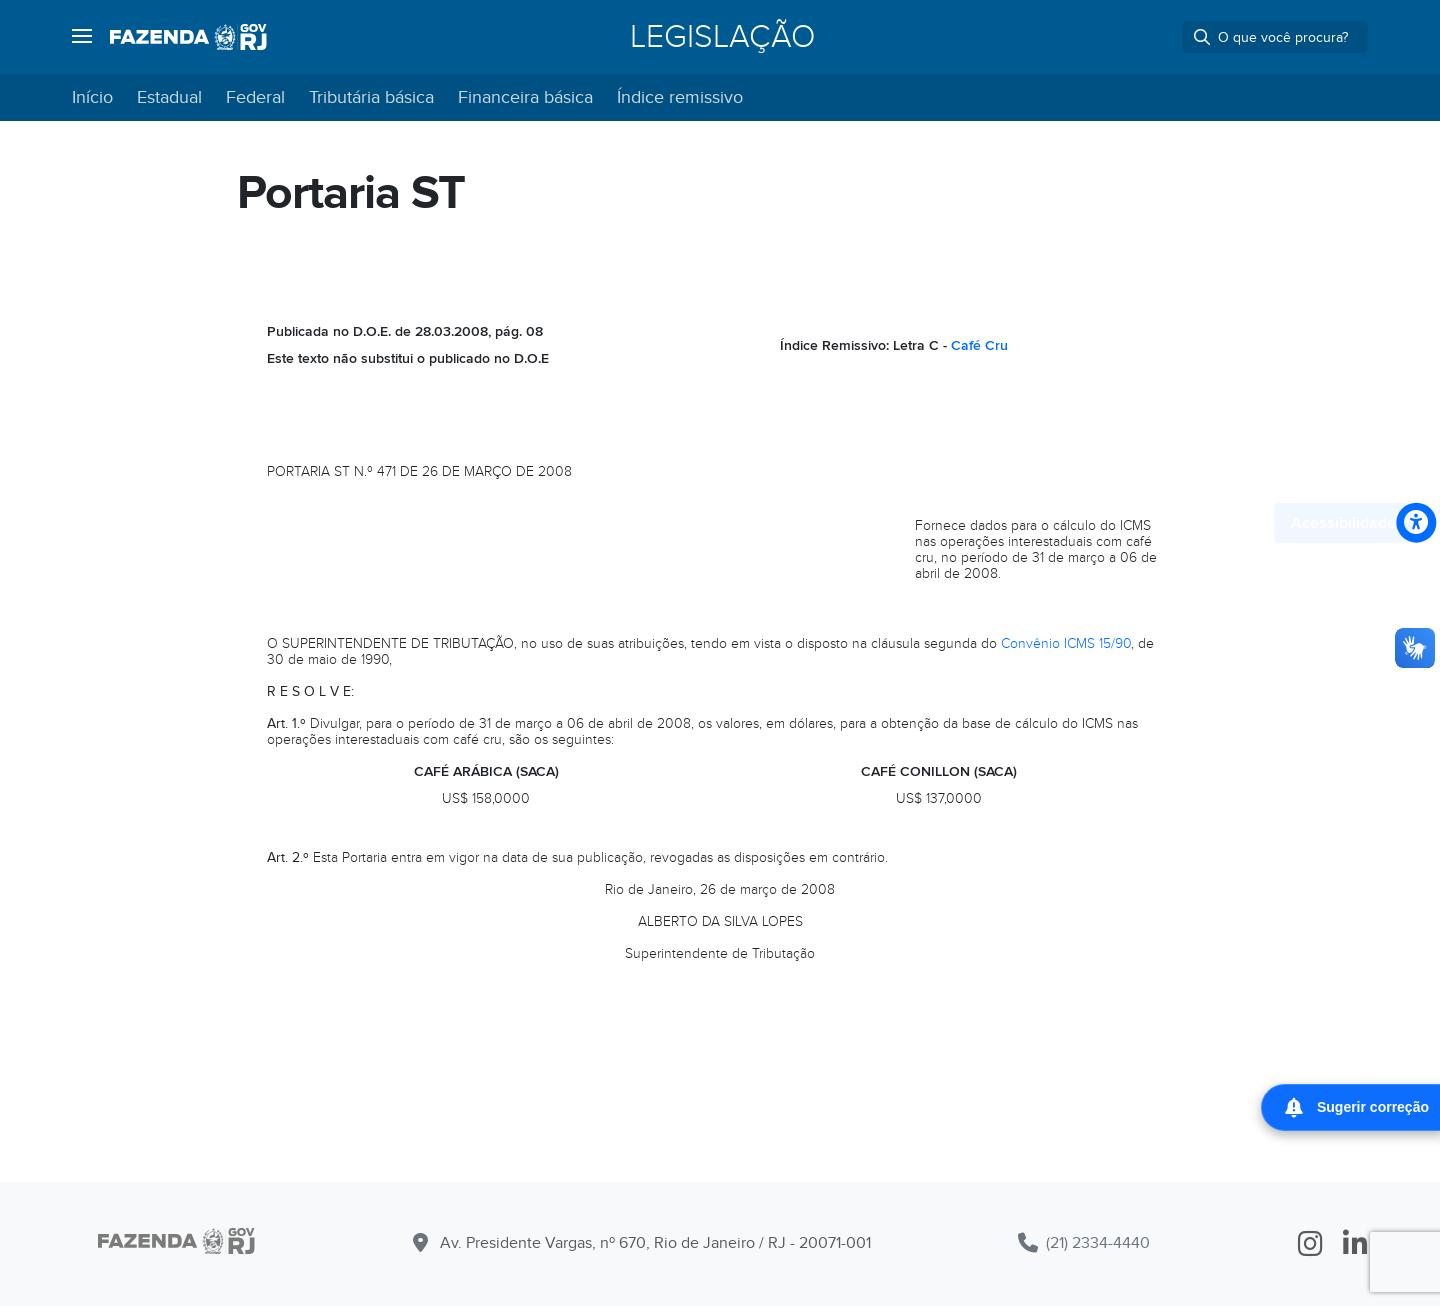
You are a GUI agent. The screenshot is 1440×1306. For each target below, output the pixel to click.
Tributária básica (371, 97)
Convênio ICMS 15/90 (1066, 643)
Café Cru (979, 345)
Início (92, 97)
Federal (255, 97)
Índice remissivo (680, 97)
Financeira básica (525, 97)
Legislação (722, 37)
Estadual (169, 97)
